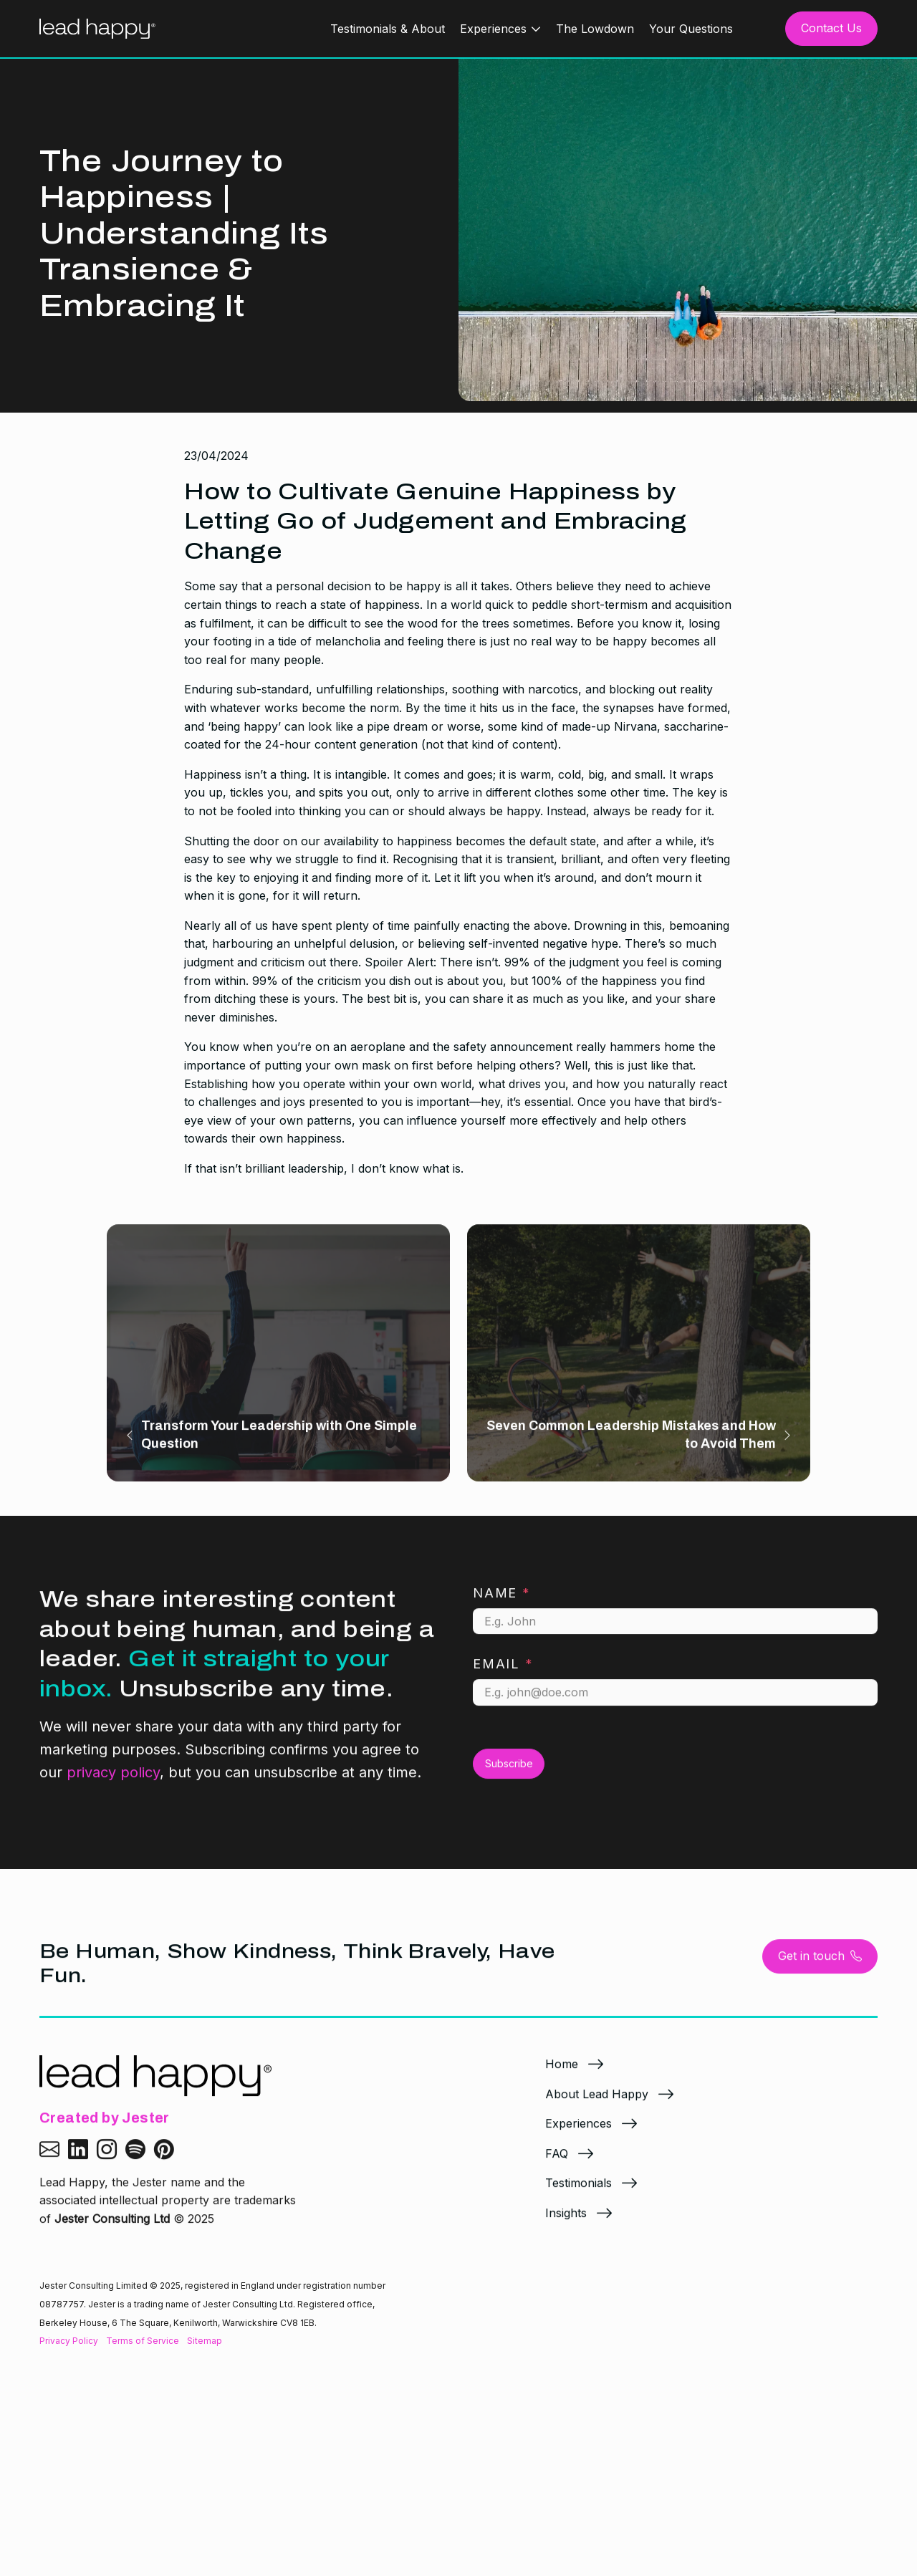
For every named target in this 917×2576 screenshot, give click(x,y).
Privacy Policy (68, 2340)
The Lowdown (595, 28)
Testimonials (578, 2193)
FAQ (556, 2163)
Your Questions (691, 28)
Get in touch (820, 1966)
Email (503, 1673)
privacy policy (113, 1782)
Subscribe (509, 1773)
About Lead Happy (596, 2104)
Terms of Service (142, 2340)
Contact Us (831, 28)
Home (561, 2074)
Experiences (493, 28)
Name (502, 1602)
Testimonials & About (387, 28)
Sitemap (204, 2340)
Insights (566, 2223)
